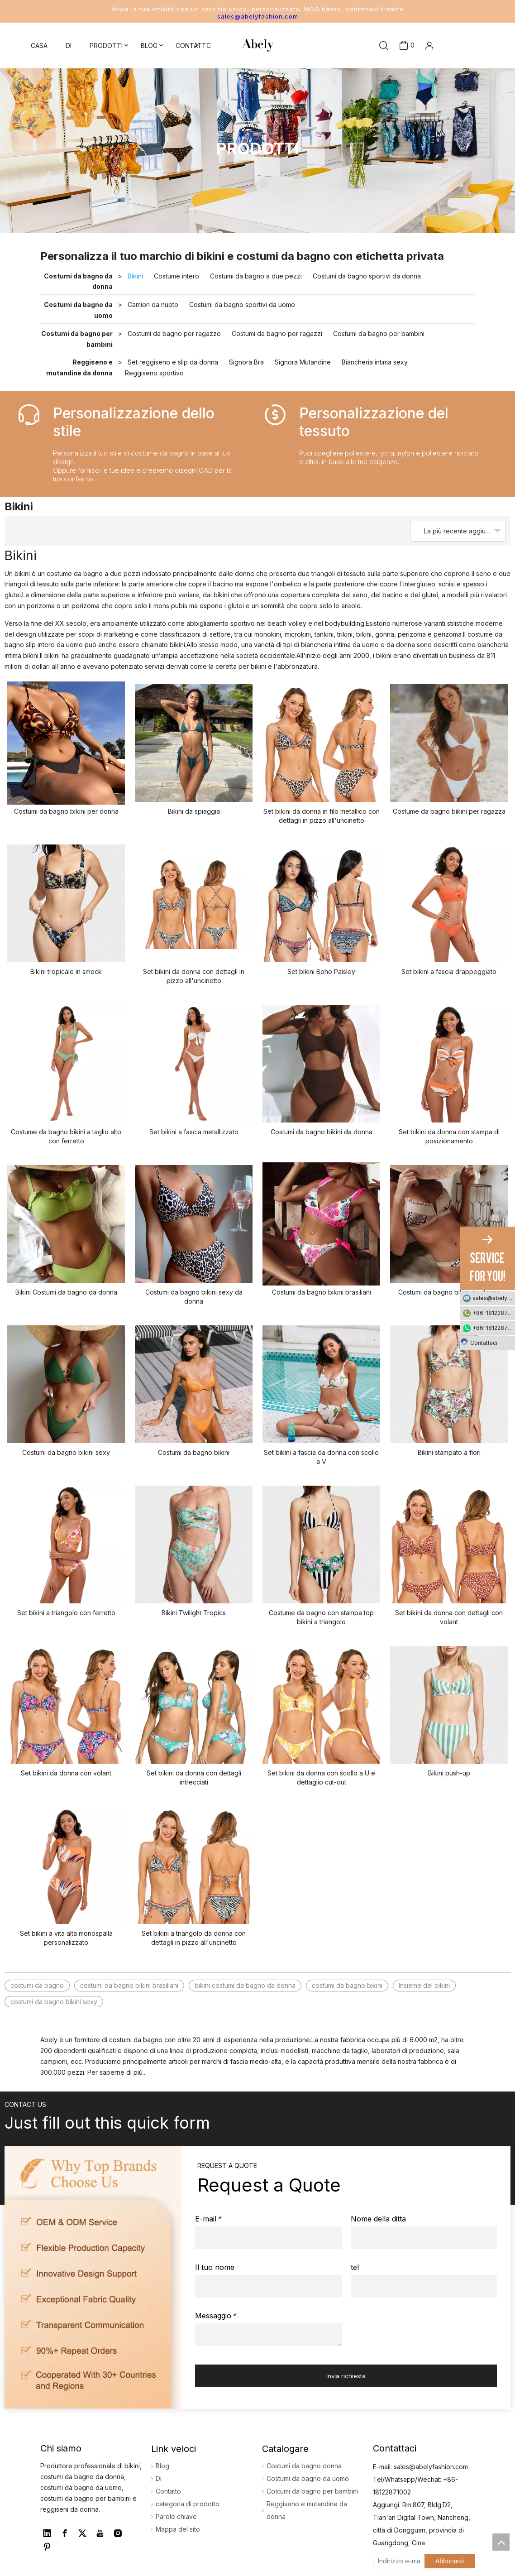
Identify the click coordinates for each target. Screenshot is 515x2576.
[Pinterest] (47, 2547)
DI (69, 45)
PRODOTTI (106, 45)
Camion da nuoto (153, 304)
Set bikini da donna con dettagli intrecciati (194, 1777)
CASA (39, 45)
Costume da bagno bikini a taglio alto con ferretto (66, 1136)
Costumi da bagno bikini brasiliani (321, 1292)
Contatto (168, 2491)
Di (159, 2478)
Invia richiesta (346, 2375)
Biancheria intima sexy (375, 362)
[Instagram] (117, 2533)
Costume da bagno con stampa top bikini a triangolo (321, 1617)
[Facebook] (65, 2533)
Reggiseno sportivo (154, 373)
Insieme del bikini (424, 1985)
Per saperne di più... (117, 2072)
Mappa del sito (178, 2529)
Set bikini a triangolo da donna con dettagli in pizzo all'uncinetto (194, 1937)
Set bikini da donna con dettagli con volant (449, 1617)
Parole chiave (176, 2516)
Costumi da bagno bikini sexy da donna (194, 1296)
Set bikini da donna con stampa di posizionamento (449, 1136)
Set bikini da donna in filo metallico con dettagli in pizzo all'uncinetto (321, 815)
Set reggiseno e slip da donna (173, 362)
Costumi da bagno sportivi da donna (367, 276)
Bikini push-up (449, 1773)
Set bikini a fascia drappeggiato (448, 971)
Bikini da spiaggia (194, 811)
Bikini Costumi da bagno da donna (66, 1292)
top (501, 2542)
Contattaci (478, 1341)
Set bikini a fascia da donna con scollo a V (321, 1457)
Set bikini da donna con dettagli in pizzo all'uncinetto (193, 976)
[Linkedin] (47, 2533)
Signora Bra (246, 362)
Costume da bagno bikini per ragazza (449, 811)
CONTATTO (193, 45)
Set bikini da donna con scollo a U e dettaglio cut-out (321, 1777)
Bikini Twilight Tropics (194, 1613)
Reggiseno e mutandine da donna (79, 367)
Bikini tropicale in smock (66, 971)
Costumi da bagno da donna (78, 281)
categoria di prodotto (187, 2504)
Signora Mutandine (303, 362)
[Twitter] (82, 2533)
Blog (162, 2466)
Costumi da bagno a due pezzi (256, 276)
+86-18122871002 (493, 1313)
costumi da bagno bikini (347, 1985)
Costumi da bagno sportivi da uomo (242, 304)
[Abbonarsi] (449, 2561)
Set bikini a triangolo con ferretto (66, 1613)
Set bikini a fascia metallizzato (193, 1132)
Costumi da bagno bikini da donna (321, 1132)
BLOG (149, 45)
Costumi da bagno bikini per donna (66, 811)
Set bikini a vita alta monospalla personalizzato (66, 1937)
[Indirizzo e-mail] (396, 2561)
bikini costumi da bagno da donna (245, 1985)
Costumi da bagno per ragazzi (277, 333)
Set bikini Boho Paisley (321, 971)
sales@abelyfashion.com (257, 16)
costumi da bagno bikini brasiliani (129, 1985)
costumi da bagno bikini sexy (53, 2001)
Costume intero (176, 276)
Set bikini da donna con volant (66, 1773)
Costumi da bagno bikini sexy (66, 1452)
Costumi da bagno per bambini (77, 339)
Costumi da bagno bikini (193, 1452)
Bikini (135, 276)
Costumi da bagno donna (304, 2466)
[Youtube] (100, 2533)
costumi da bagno (37, 1985)
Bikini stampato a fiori (449, 1452)
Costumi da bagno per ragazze (174, 333)
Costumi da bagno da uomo (78, 310)
